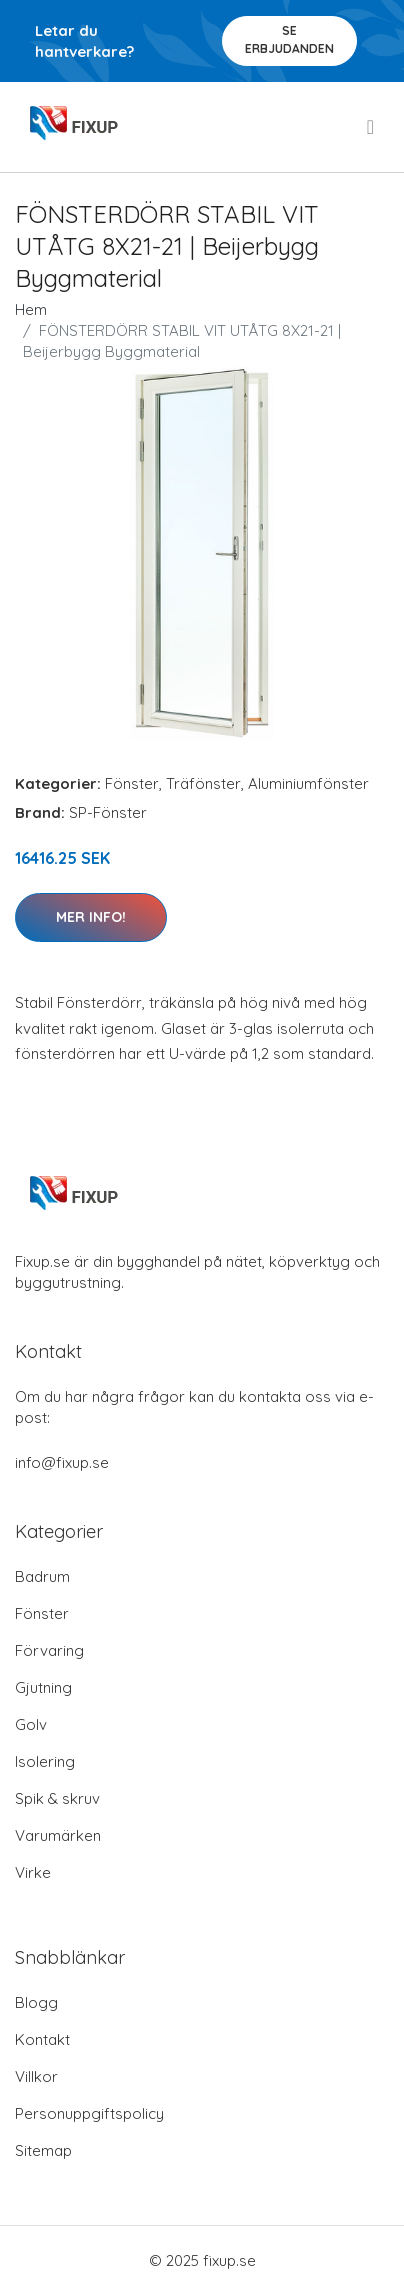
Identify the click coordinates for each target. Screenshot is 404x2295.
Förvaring (49, 1650)
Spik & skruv (57, 1798)
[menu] (372, 127)
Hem (31, 309)
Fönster (132, 783)
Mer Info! (91, 917)
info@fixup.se (62, 1462)
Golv (31, 1724)
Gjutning (43, 1687)
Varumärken (58, 1835)
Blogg (36, 2002)
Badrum (42, 1576)
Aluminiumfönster (308, 783)
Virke (33, 1872)
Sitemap (43, 2150)
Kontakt (42, 2039)
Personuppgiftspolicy (89, 2113)
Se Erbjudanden (289, 39)
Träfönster (203, 783)
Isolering (45, 1761)
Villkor (36, 2076)
